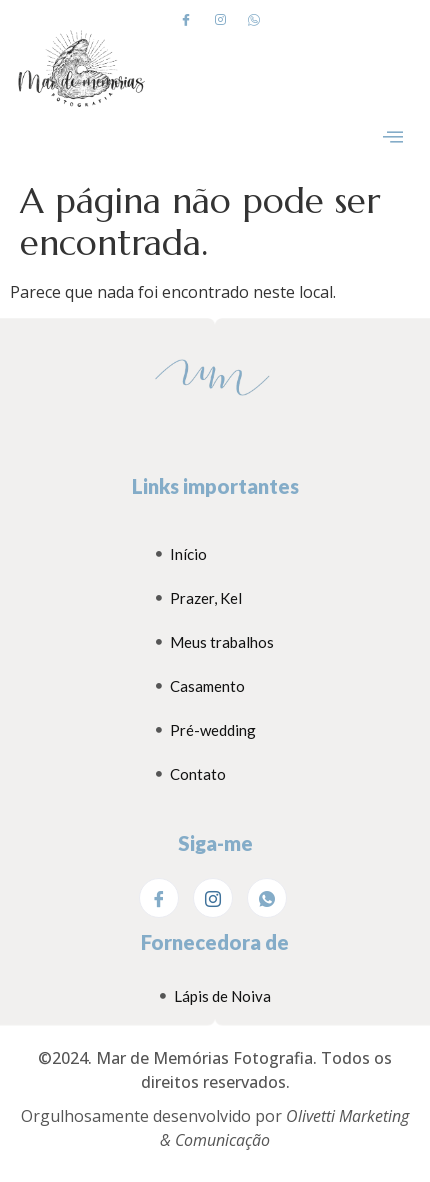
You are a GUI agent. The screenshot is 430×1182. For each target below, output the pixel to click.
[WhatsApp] (267, 898)
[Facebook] (186, 19)
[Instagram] (220, 19)
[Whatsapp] (254, 19)
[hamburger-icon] (392, 138)
